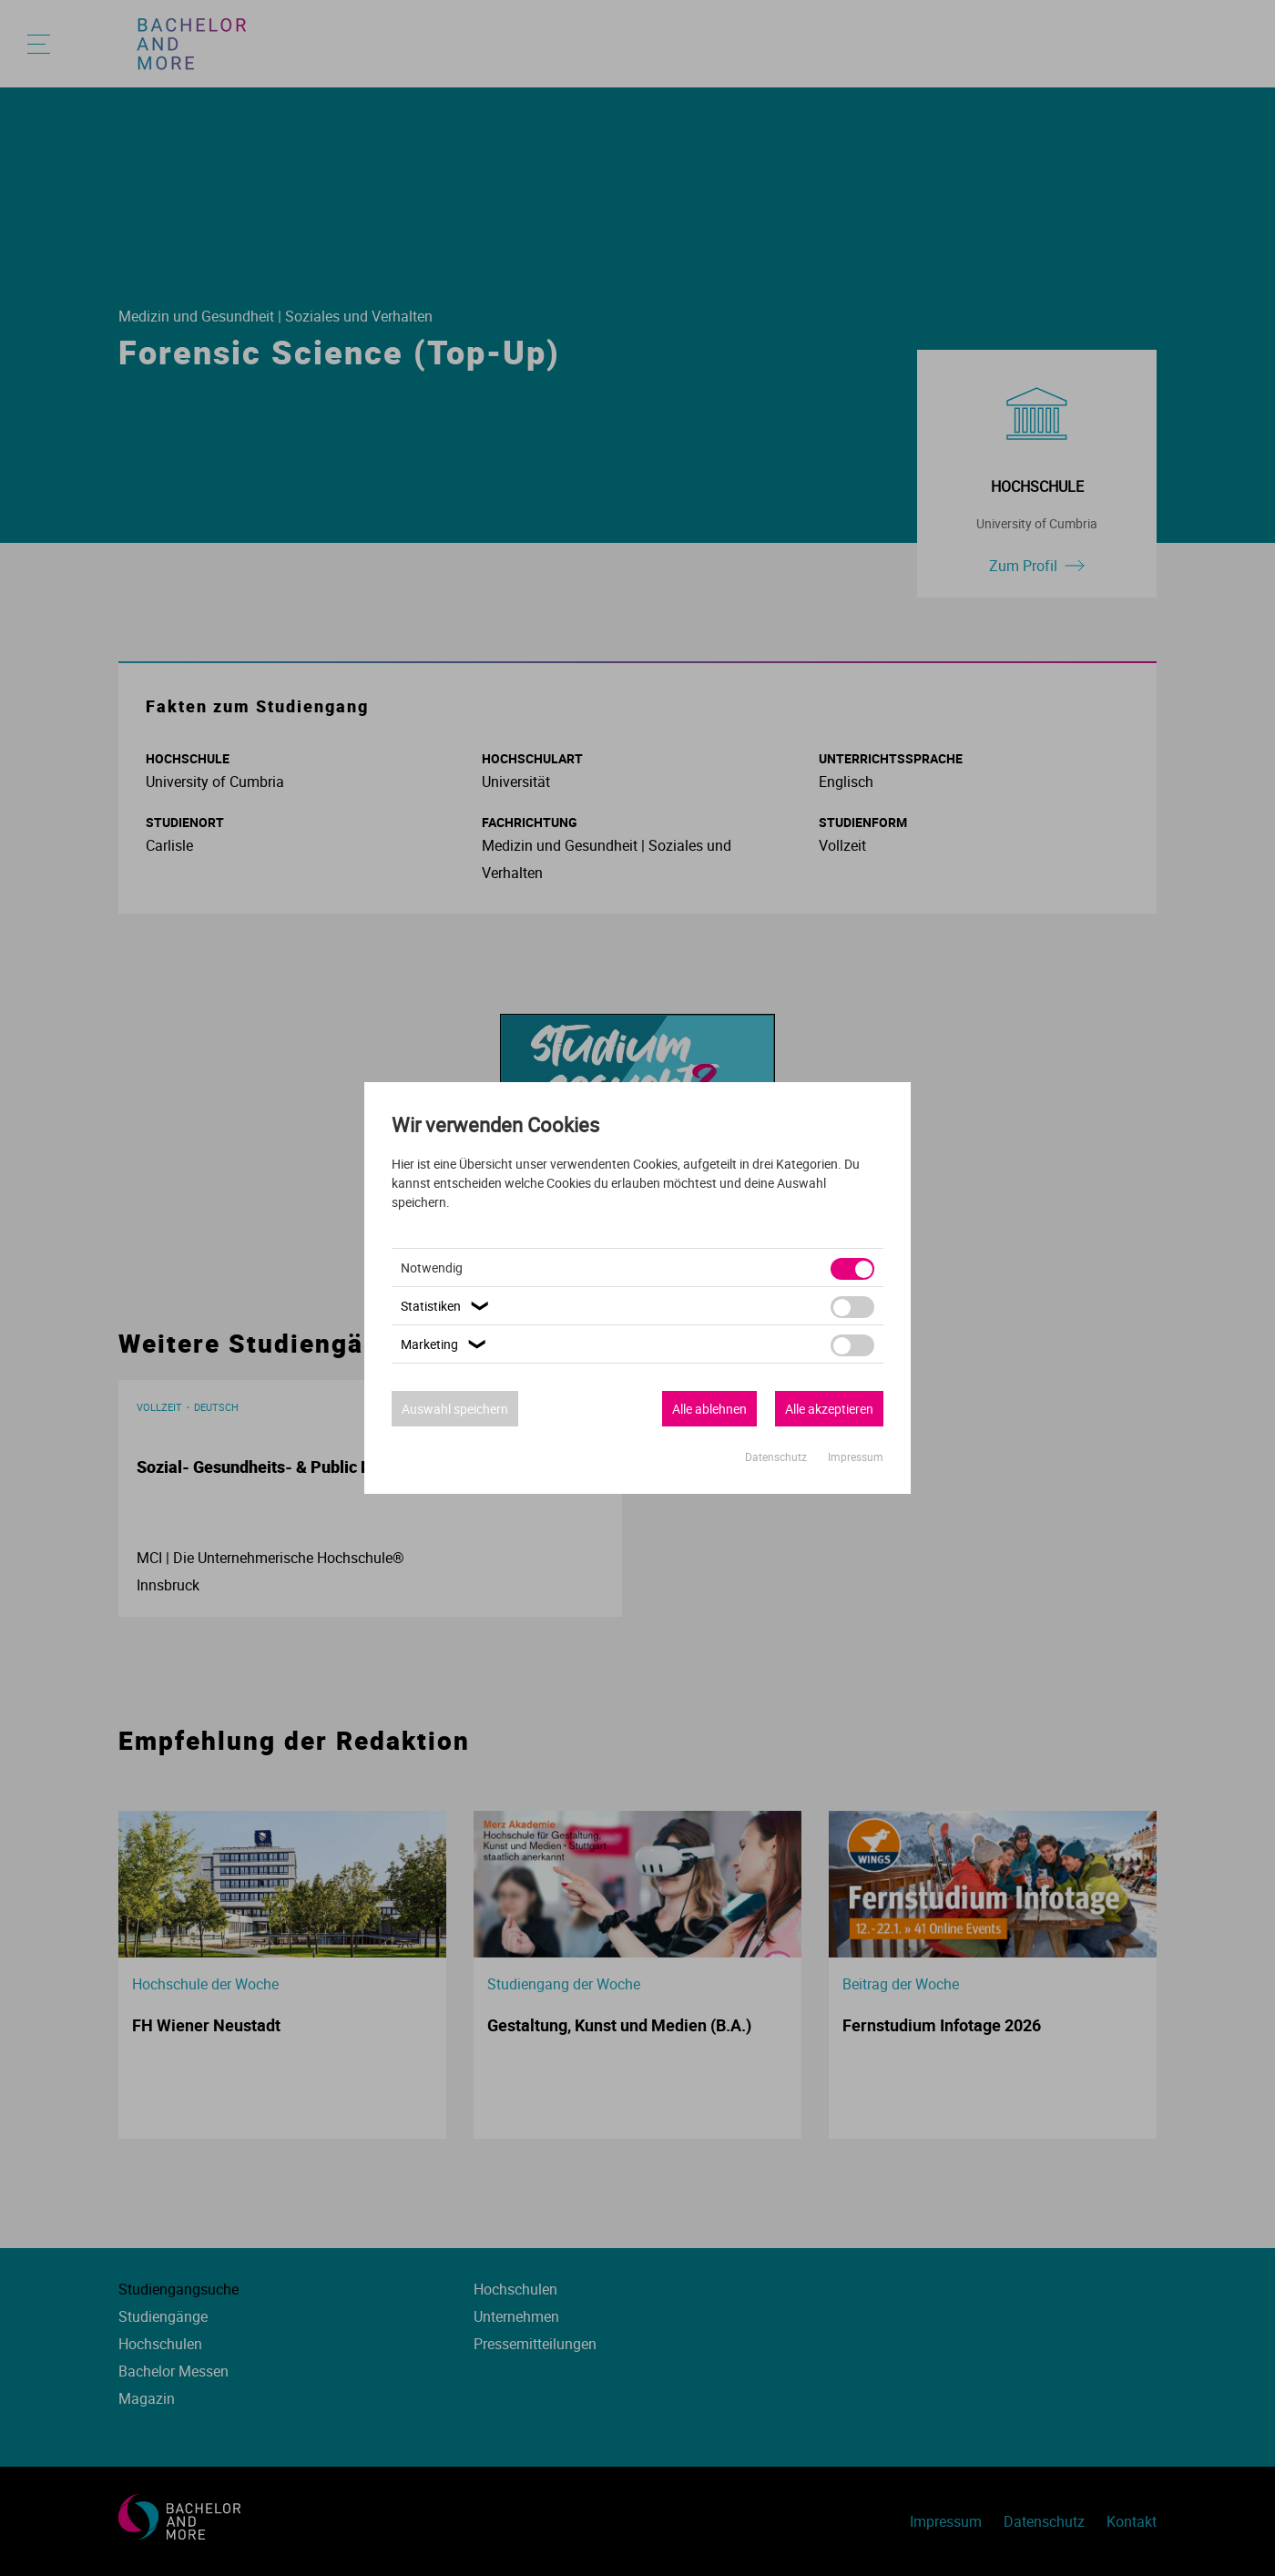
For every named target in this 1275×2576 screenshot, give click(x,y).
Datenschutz (777, 1456)
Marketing (446, 1344)
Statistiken (447, 1305)
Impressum (855, 1456)
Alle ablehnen (709, 1408)
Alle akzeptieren (829, 1408)
